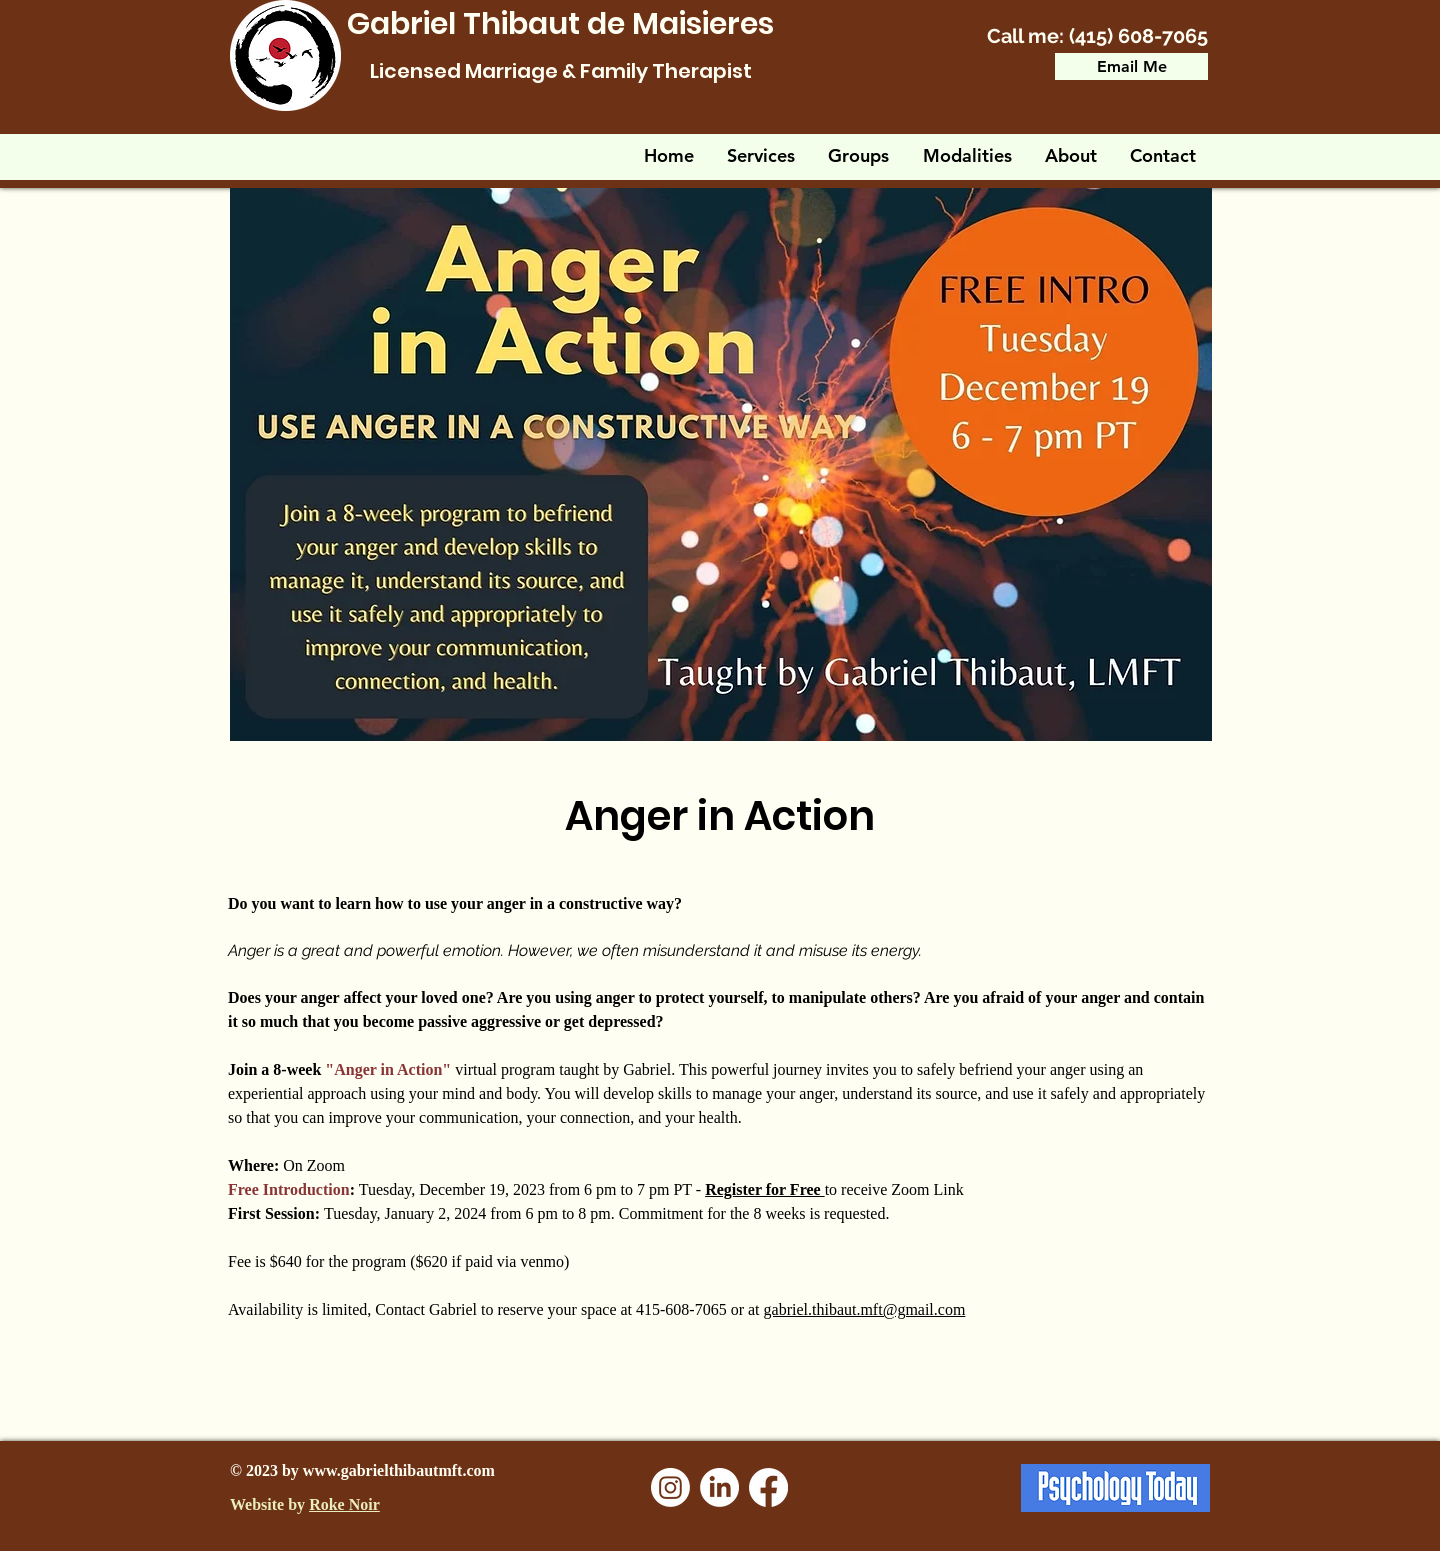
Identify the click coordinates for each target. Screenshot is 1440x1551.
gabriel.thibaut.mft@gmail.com (865, 1309)
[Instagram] (670, 1487)
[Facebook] (768, 1487)
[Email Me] (1131, 66)
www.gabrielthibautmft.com (399, 1470)
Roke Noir (344, 1504)
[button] (859, 155)
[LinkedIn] (719, 1487)
